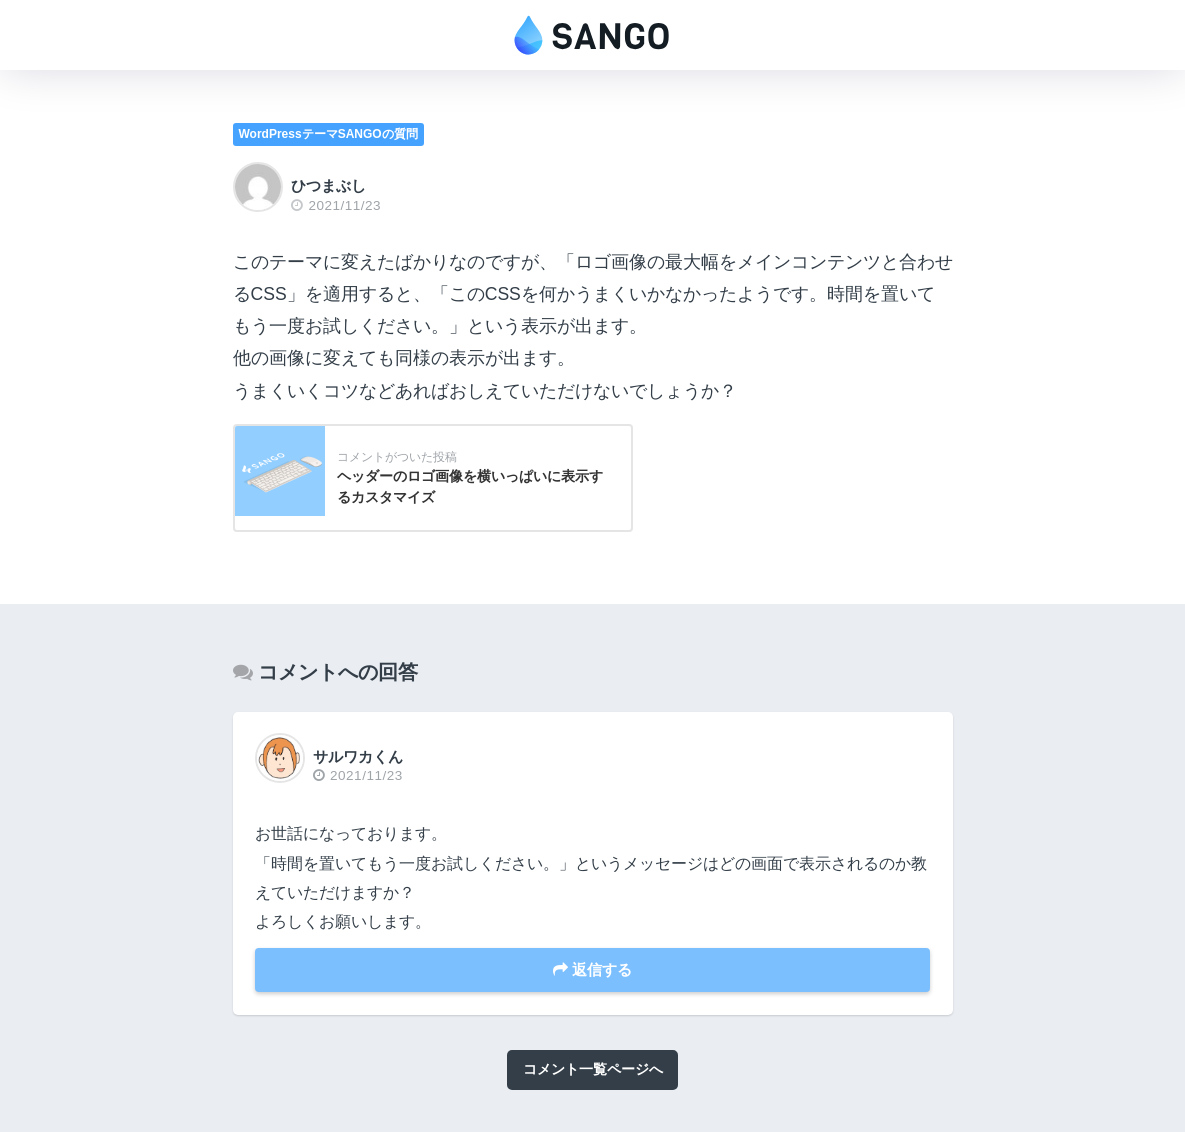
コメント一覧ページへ (593, 1069)
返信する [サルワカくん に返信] (592, 969)
